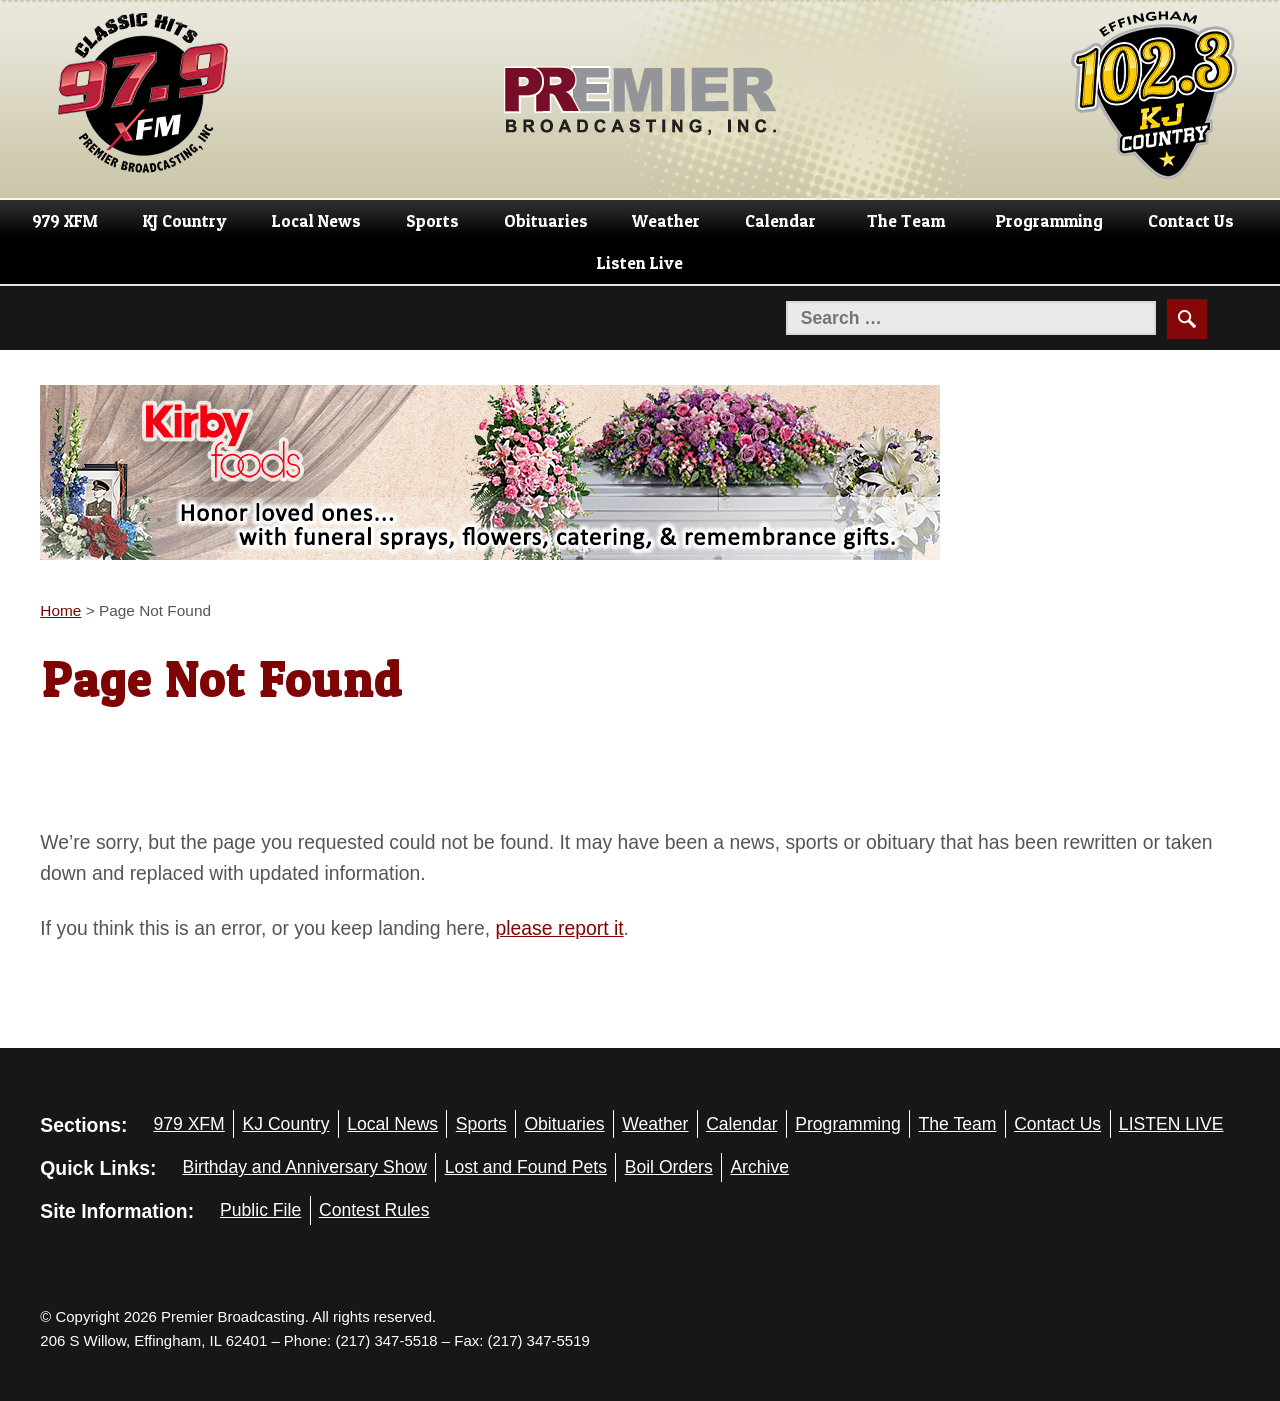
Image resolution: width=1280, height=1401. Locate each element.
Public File (260, 1210)
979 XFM (65, 221)
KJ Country (185, 221)
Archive (759, 1167)
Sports (432, 221)
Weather (666, 221)
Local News (316, 221)
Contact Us (1191, 221)
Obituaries (546, 221)
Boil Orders (669, 1167)
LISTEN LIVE (1171, 1124)
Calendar (780, 221)
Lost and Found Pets (526, 1167)
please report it (560, 928)
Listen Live (640, 263)
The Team (906, 221)
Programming (1049, 221)
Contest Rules (374, 1210)
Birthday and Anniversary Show (304, 1167)
